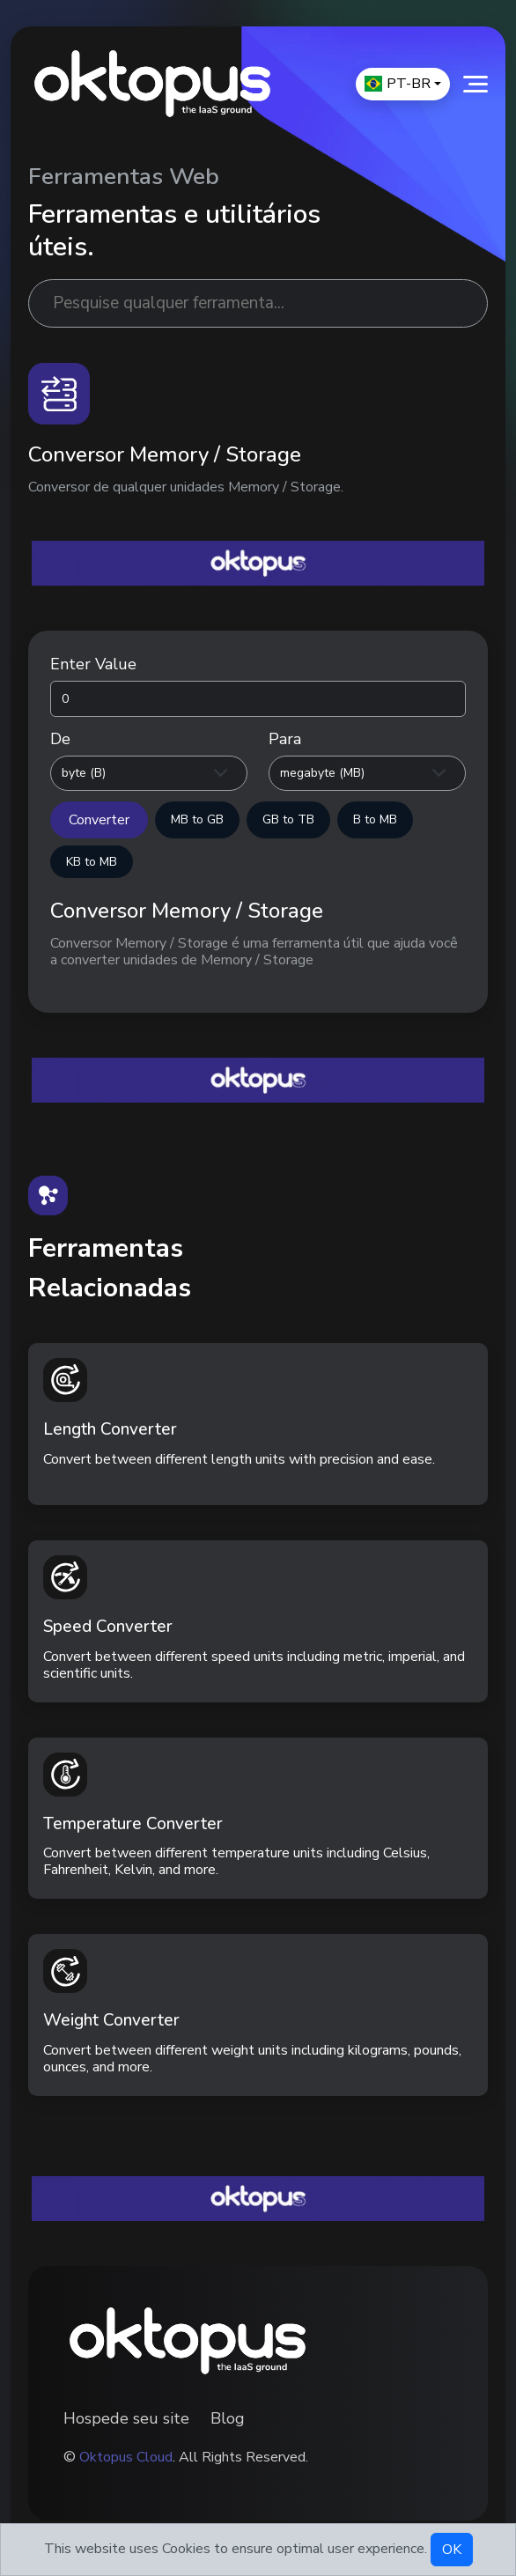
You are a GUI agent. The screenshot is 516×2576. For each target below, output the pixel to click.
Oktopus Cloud (126, 2457)
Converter (99, 820)
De (60, 738)
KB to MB (91, 861)
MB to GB (197, 819)
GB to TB (288, 819)
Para (285, 738)
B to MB (375, 819)
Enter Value (93, 664)
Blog (227, 2418)
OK (451, 2549)
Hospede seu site (126, 2418)
